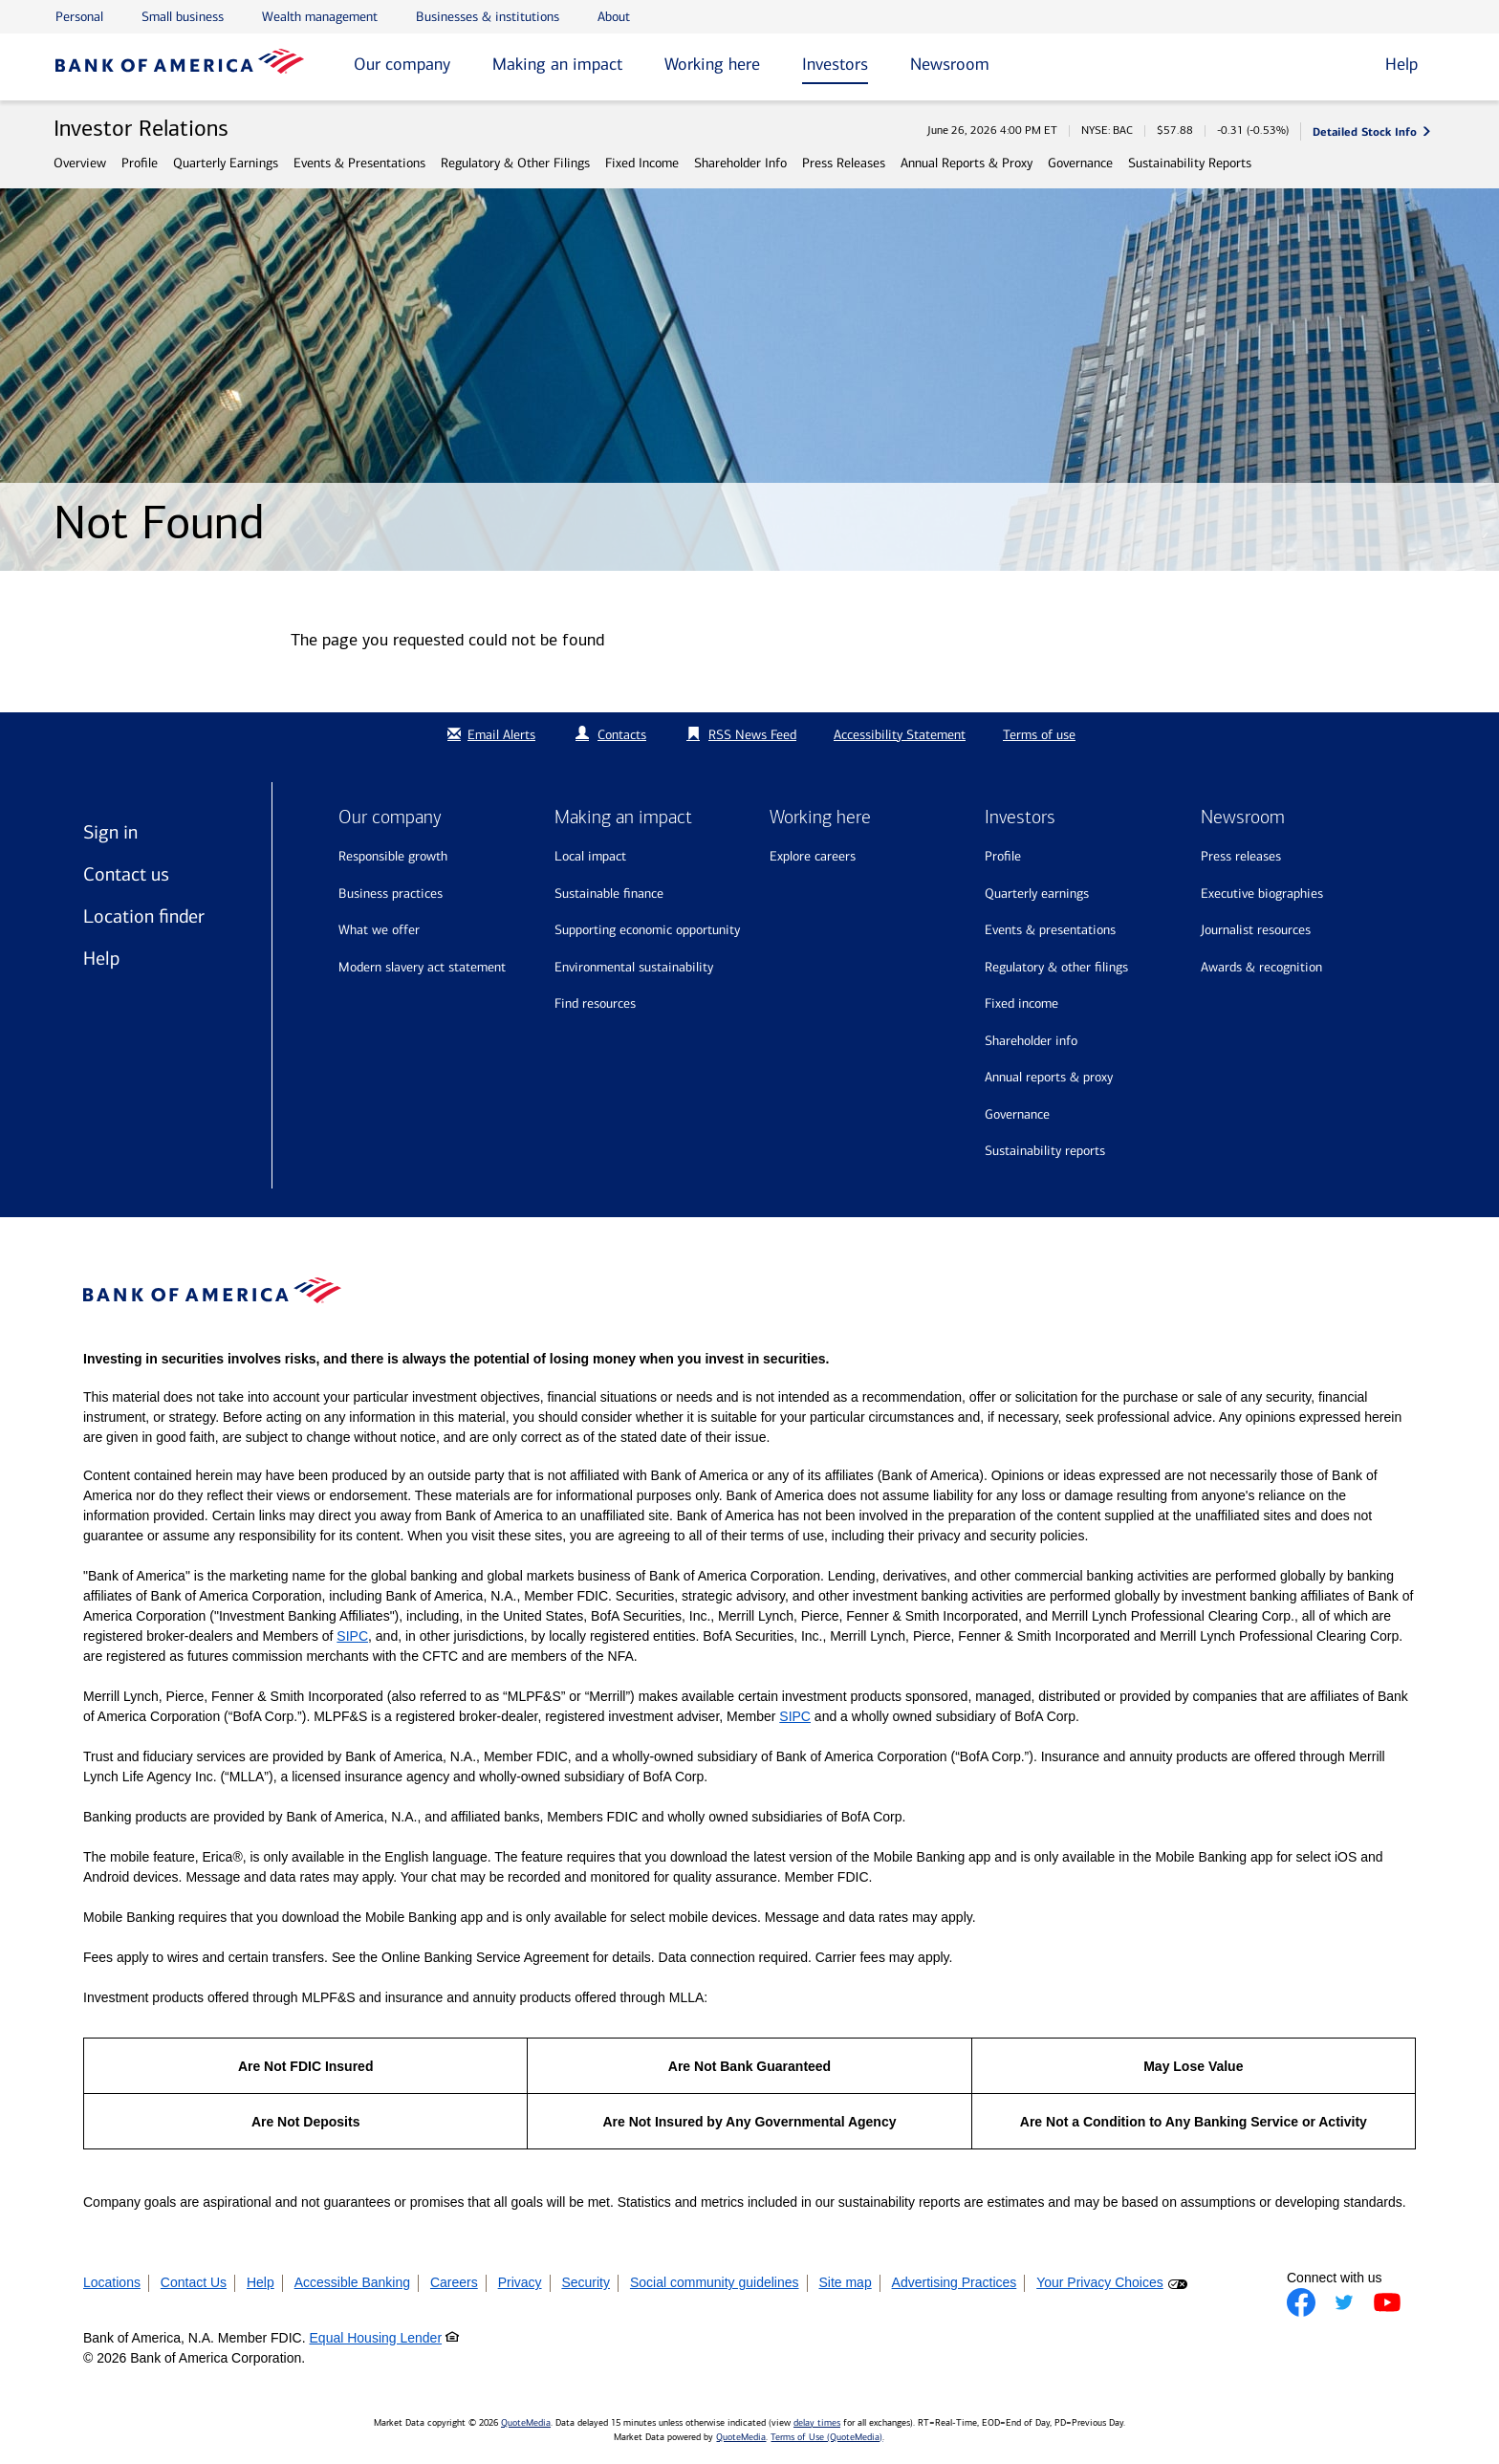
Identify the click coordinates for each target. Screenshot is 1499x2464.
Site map (844, 2282)
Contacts (621, 735)
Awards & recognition (1261, 967)
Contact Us (194, 2282)
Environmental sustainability (633, 967)
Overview (80, 163)
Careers (454, 2282)
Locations (112, 2282)
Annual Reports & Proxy (966, 163)
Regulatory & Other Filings (515, 163)
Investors (835, 64)
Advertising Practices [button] (954, 2282)
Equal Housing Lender (376, 2337)
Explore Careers (813, 856)
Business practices (390, 893)
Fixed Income (642, 163)
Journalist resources (1256, 930)
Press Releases (843, 163)
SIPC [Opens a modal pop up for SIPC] (352, 1636)
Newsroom (949, 64)
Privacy (520, 2282)
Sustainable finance (608, 893)
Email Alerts (489, 735)
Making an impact (557, 64)
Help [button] (1401, 64)
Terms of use (1039, 735)
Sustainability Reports (1189, 163)
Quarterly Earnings (225, 163)
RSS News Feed (752, 735)
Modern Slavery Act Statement (422, 967)
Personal (79, 17)
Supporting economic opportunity (647, 930)
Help (101, 958)
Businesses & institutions (487, 17)
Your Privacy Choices (1099, 2282)
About (613, 17)
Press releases (1241, 856)
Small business (182, 17)
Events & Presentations (359, 163)
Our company (402, 64)
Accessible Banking (352, 2282)
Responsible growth (392, 856)
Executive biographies (1262, 893)
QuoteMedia (526, 2423)
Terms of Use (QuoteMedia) (826, 2437)
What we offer (379, 930)
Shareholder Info (740, 163)
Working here (712, 64)
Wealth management (320, 17)
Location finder (144, 916)
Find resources (595, 1003)
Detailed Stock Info (1365, 131)
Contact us (126, 873)
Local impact (590, 856)
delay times (816, 2423)
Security (585, 2282)
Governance (1080, 163)
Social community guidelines (714, 2282)
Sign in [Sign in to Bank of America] (110, 831)
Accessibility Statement (900, 735)
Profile (139, 163)
